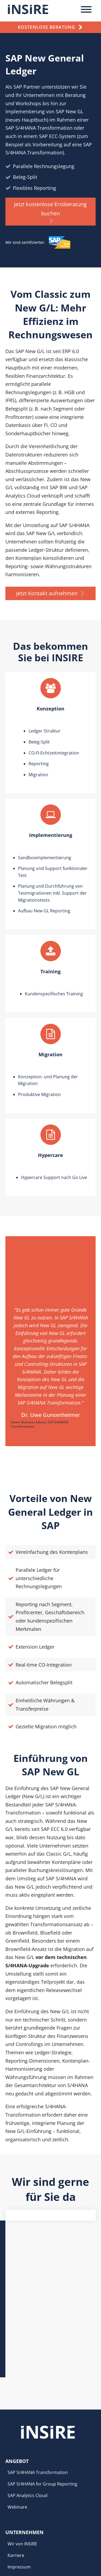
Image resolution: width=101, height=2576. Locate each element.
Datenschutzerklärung (30, 2473)
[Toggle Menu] (86, 9)
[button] (50, 212)
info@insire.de (19, 2527)
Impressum (19, 2462)
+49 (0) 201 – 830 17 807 (29, 2537)
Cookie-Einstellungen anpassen (39, 2495)
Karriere (16, 2450)
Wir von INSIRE (22, 2438)
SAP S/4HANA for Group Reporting (42, 2379)
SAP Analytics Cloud (27, 2390)
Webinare (17, 2402)
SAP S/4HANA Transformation (38, 2367)
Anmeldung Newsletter (31, 2485)
